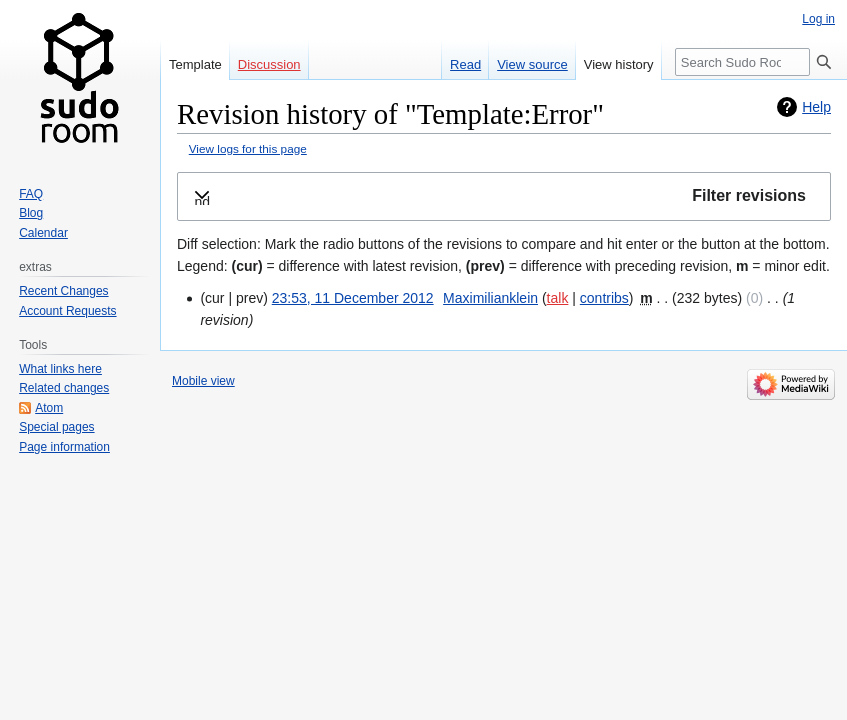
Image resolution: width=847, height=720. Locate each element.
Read (465, 64)
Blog (31, 213)
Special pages (56, 427)
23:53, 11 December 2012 (353, 298)
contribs (604, 298)
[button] (504, 196)
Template (195, 64)
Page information (64, 447)
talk (558, 298)
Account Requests (67, 311)
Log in (818, 19)
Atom (49, 408)
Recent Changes (63, 291)
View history (619, 64)
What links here (60, 369)
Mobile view (203, 381)
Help (816, 107)
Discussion (269, 64)
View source (532, 64)
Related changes (64, 388)
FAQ (31, 194)
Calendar (43, 233)
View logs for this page (248, 148)
